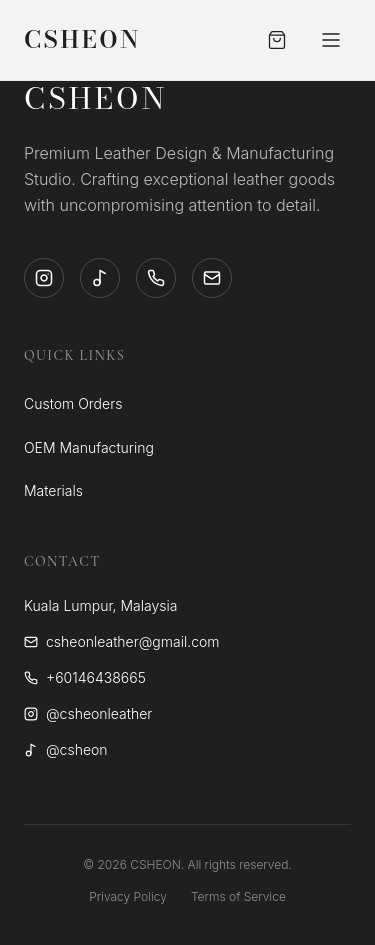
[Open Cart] (277, 40)
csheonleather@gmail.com (122, 641)
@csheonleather (88, 713)
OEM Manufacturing (89, 447)
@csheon (66, 749)
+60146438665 (85, 677)
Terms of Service (238, 896)
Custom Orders (73, 403)
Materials (53, 490)
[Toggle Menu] (331, 40)
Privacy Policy (128, 896)
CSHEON (82, 40)
